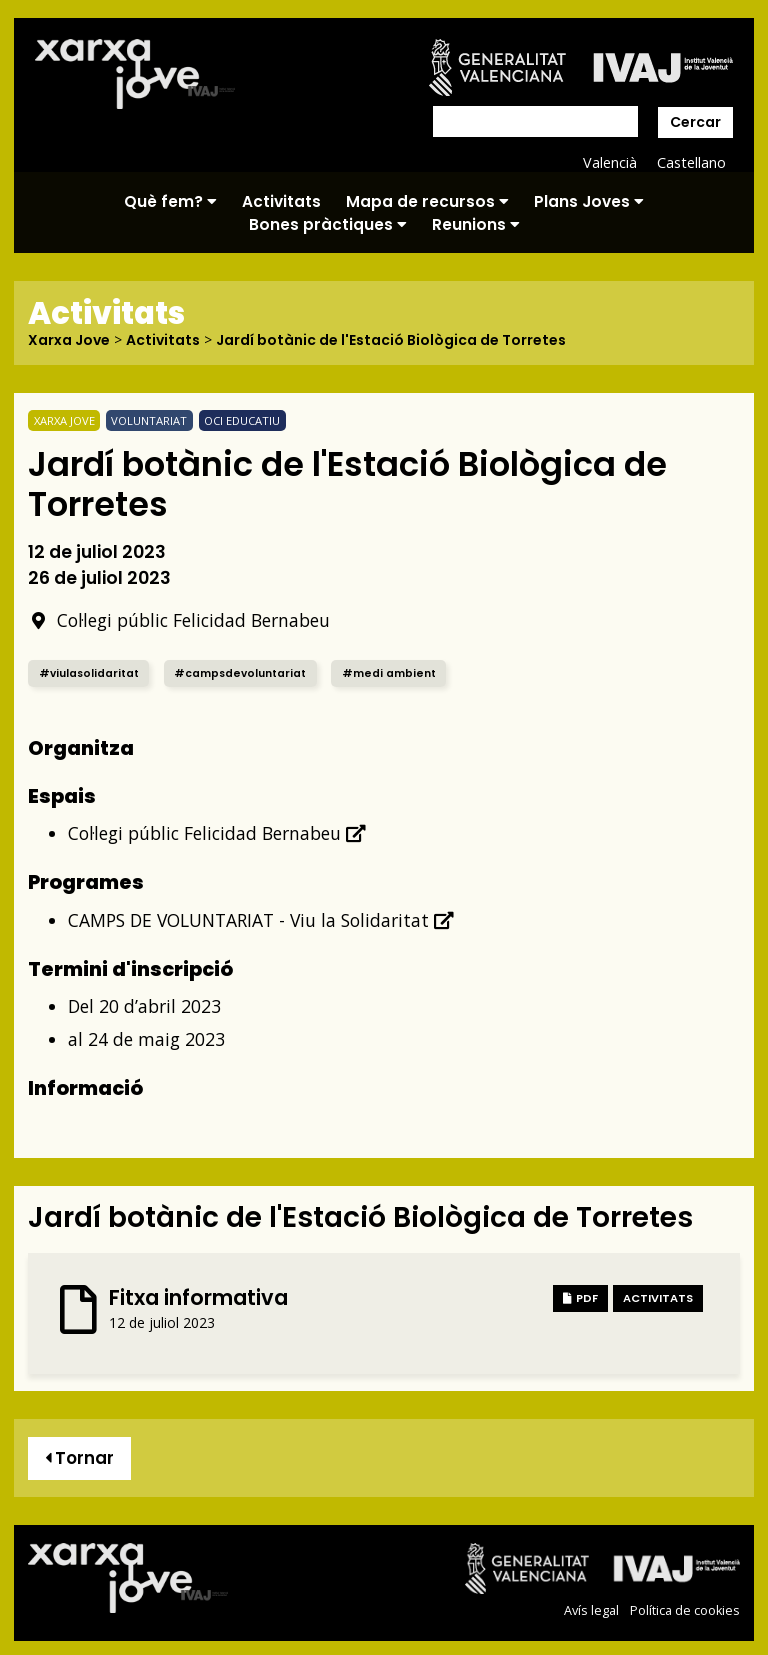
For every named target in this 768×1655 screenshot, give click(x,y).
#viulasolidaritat (89, 673)
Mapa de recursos (427, 201)
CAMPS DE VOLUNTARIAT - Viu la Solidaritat (261, 920)
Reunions (476, 224)
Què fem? (170, 201)
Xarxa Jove (69, 340)
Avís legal (591, 1610)
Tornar (79, 1458)
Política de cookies (685, 1610)
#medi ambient (389, 673)
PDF (580, 1298)
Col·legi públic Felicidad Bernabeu (179, 620)
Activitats (281, 201)
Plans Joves (589, 201)
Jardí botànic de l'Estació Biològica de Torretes (391, 340)
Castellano (691, 162)
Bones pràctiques (328, 224)
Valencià (610, 162)
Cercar (695, 122)
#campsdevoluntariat (240, 673)
